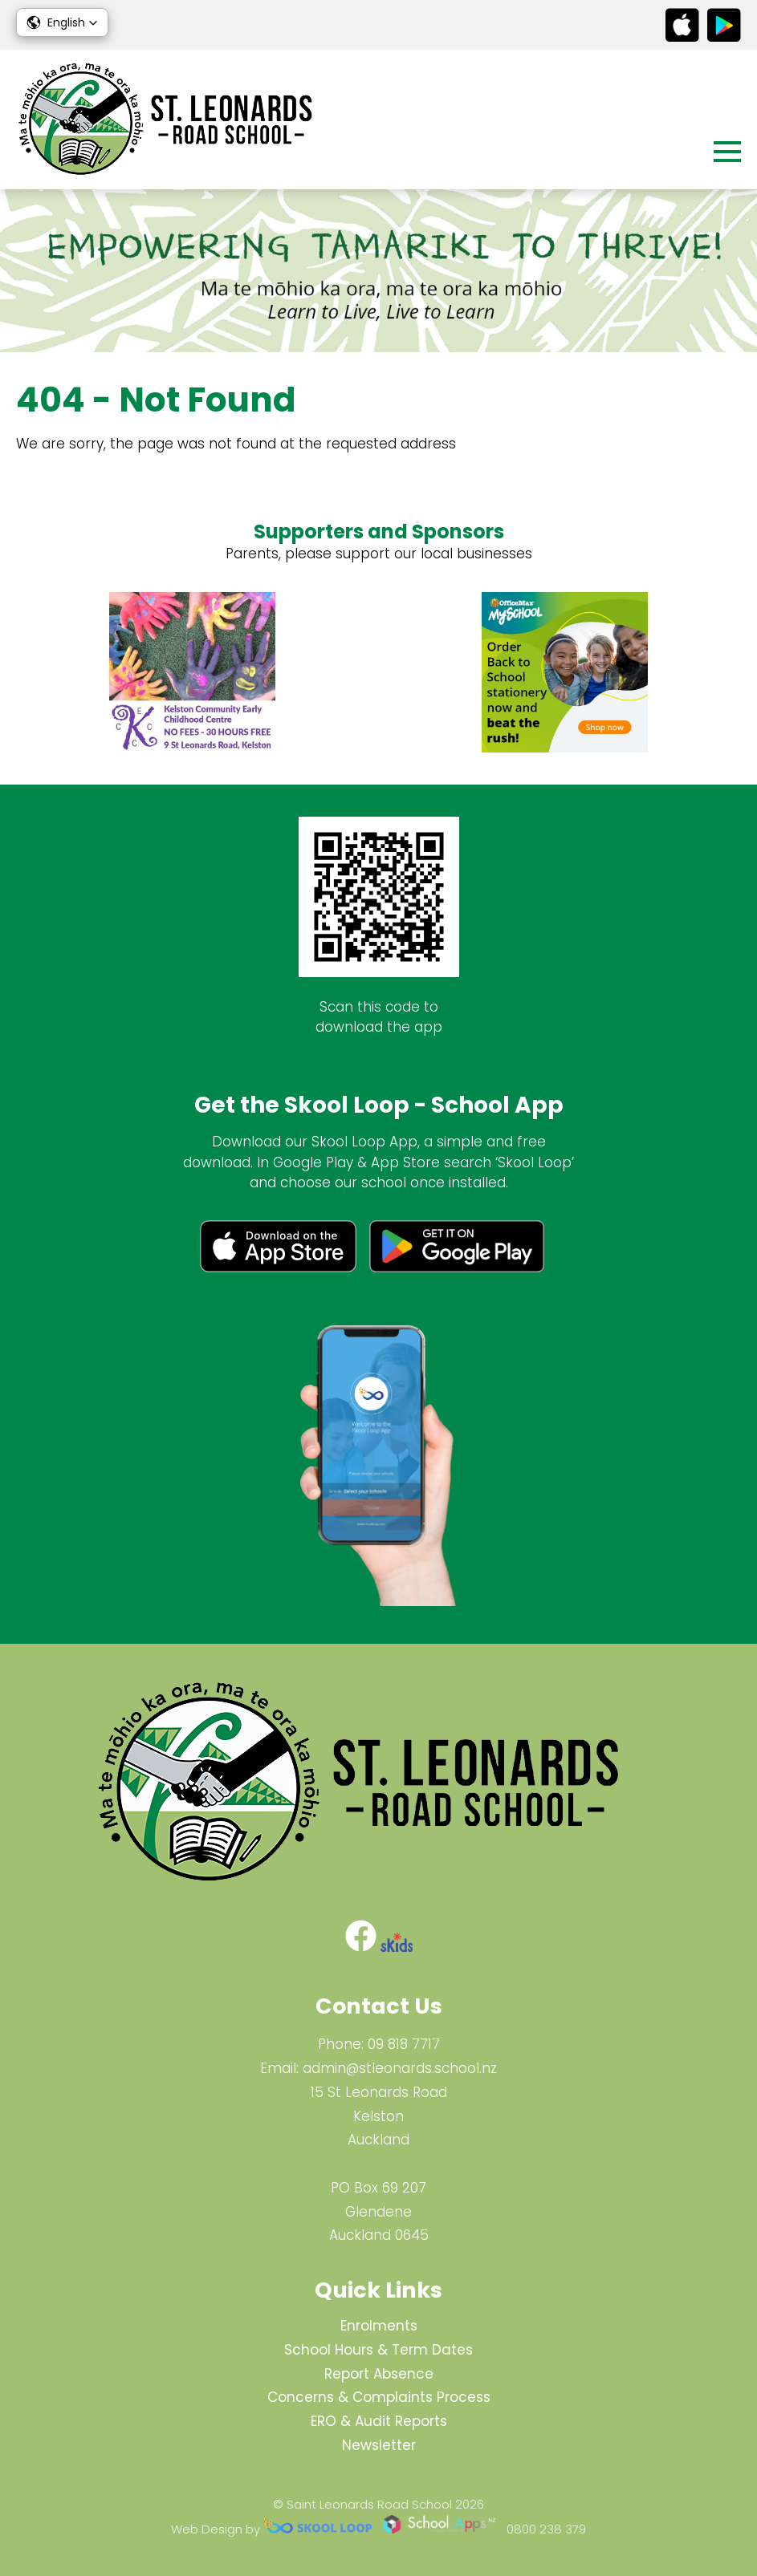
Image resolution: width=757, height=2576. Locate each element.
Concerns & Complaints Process (378, 2397)
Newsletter (379, 2445)
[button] (62, 22)
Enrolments (378, 2325)
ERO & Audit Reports (379, 2421)
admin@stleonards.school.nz (400, 2068)
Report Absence (378, 2373)
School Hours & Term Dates (378, 2349)
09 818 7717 (404, 2044)
